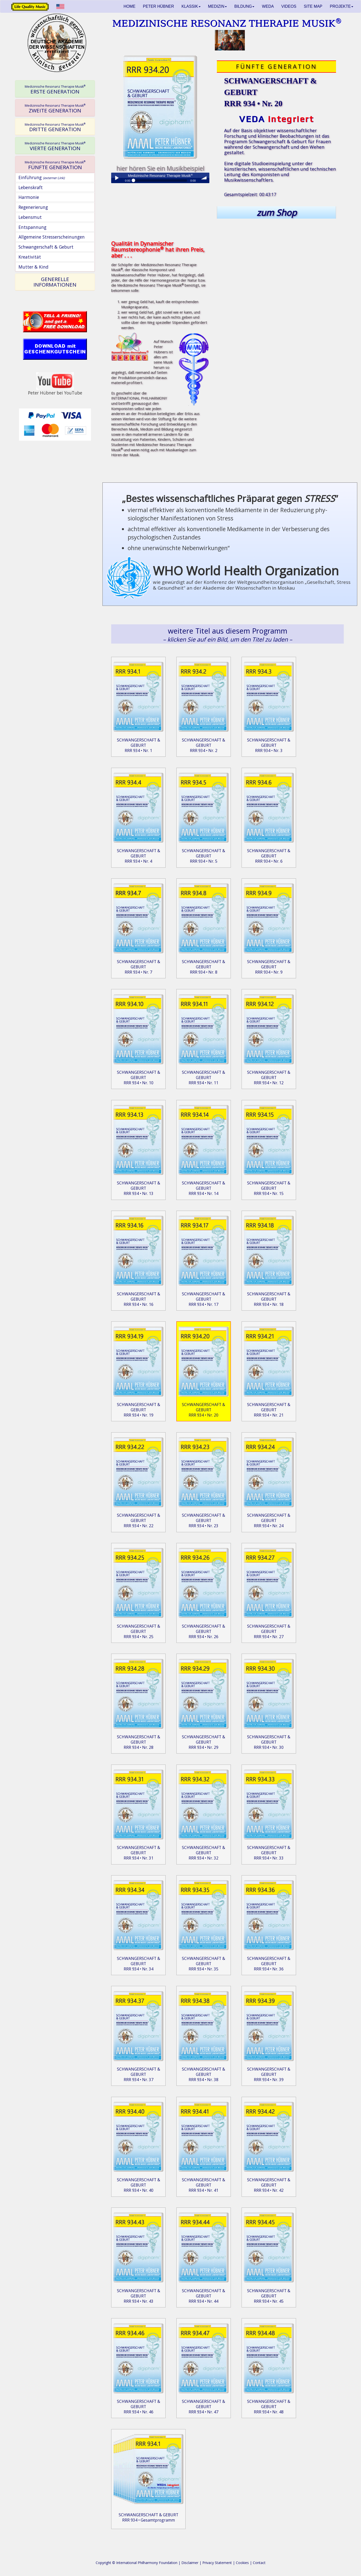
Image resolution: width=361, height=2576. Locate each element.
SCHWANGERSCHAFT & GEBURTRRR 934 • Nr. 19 (138, 1410)
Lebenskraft (30, 187)
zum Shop (277, 212)
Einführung (41, 177)
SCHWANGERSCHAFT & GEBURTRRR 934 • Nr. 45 (268, 2296)
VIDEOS (288, 6)
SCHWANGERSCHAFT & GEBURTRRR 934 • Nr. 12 (268, 1078)
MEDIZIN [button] (217, 6)
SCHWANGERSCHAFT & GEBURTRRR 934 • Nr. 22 (138, 1520)
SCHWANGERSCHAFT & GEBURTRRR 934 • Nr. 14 (203, 1188)
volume (204, 178)
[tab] (55, 88)
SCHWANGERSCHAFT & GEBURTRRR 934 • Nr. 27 (268, 1631)
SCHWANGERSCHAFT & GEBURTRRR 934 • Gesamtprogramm (148, 2517)
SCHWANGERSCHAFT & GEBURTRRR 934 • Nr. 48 (268, 2407)
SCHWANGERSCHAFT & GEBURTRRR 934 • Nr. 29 (203, 1742)
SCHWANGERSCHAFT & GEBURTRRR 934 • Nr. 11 (203, 1078)
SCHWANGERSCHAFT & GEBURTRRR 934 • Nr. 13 (138, 1188)
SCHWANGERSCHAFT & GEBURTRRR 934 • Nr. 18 (268, 1299)
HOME (129, 6)
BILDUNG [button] (244, 6)
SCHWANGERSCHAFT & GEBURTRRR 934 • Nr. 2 (203, 745)
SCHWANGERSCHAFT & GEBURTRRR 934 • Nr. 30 (268, 1742)
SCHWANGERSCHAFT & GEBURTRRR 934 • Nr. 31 (138, 1853)
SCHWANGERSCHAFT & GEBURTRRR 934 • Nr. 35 (203, 1964)
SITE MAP (313, 6)
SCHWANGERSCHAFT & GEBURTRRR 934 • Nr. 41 (203, 2185)
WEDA (268, 6)
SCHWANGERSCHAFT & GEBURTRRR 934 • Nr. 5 (203, 856)
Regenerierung (33, 207)
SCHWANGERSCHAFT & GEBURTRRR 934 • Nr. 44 (203, 2296)
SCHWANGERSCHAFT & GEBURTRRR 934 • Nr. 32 (203, 1853)
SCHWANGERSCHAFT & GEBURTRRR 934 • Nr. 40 (138, 2185)
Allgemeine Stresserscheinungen (51, 237)
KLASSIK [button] (190, 6)
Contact (259, 2562)
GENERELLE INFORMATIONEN (54, 282)
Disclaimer (189, 2562)
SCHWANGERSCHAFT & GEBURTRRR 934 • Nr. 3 (268, 745)
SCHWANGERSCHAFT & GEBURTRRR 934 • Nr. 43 (138, 2296)
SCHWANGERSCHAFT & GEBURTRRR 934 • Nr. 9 (268, 967)
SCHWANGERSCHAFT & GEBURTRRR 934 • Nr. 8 (203, 967)
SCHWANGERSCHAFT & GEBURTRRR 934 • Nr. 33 (268, 1853)
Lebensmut (30, 217)
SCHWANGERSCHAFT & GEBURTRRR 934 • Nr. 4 (138, 856)
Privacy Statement (217, 2562)
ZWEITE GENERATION (55, 108)
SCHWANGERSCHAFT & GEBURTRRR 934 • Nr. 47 (203, 2407)
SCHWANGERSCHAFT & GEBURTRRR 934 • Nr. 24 (268, 1520)
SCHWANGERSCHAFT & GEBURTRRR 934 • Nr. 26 (203, 1631)
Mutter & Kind (33, 267)
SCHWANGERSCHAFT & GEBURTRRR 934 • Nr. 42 (268, 2185)
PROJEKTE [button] (341, 6)
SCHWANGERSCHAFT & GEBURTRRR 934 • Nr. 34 (138, 1964)
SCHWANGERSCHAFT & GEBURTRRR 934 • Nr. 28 (138, 1742)
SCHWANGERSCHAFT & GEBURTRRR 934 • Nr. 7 (138, 967)
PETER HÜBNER (158, 6)
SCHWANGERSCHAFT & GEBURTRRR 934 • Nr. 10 (138, 1078)
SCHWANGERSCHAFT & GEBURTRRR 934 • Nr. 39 (268, 2074)
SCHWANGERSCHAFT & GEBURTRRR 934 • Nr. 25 (138, 1631)
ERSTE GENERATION (55, 89)
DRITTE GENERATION (55, 127)
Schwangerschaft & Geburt (45, 247)
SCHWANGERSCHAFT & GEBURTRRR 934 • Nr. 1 (138, 745)
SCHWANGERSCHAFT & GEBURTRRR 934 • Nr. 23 (203, 1520)
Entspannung (32, 227)
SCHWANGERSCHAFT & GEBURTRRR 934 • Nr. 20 (203, 1410)
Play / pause (116, 178)
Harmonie (28, 197)
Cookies (242, 2562)
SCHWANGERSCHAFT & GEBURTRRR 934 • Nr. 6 (268, 856)
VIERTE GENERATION (55, 146)
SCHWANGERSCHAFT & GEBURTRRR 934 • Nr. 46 (138, 2407)
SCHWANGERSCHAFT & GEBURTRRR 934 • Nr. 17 (203, 1299)
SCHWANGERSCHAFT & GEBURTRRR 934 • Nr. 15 (268, 1188)
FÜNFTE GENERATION (55, 165)
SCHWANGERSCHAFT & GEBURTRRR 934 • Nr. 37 (138, 2074)
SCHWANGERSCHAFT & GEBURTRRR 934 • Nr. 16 (138, 1299)
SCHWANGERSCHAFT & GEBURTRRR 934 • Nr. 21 (268, 1410)
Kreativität (29, 257)
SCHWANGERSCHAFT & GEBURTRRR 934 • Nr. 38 (203, 2074)
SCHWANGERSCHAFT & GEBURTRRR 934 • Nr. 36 (268, 1964)
